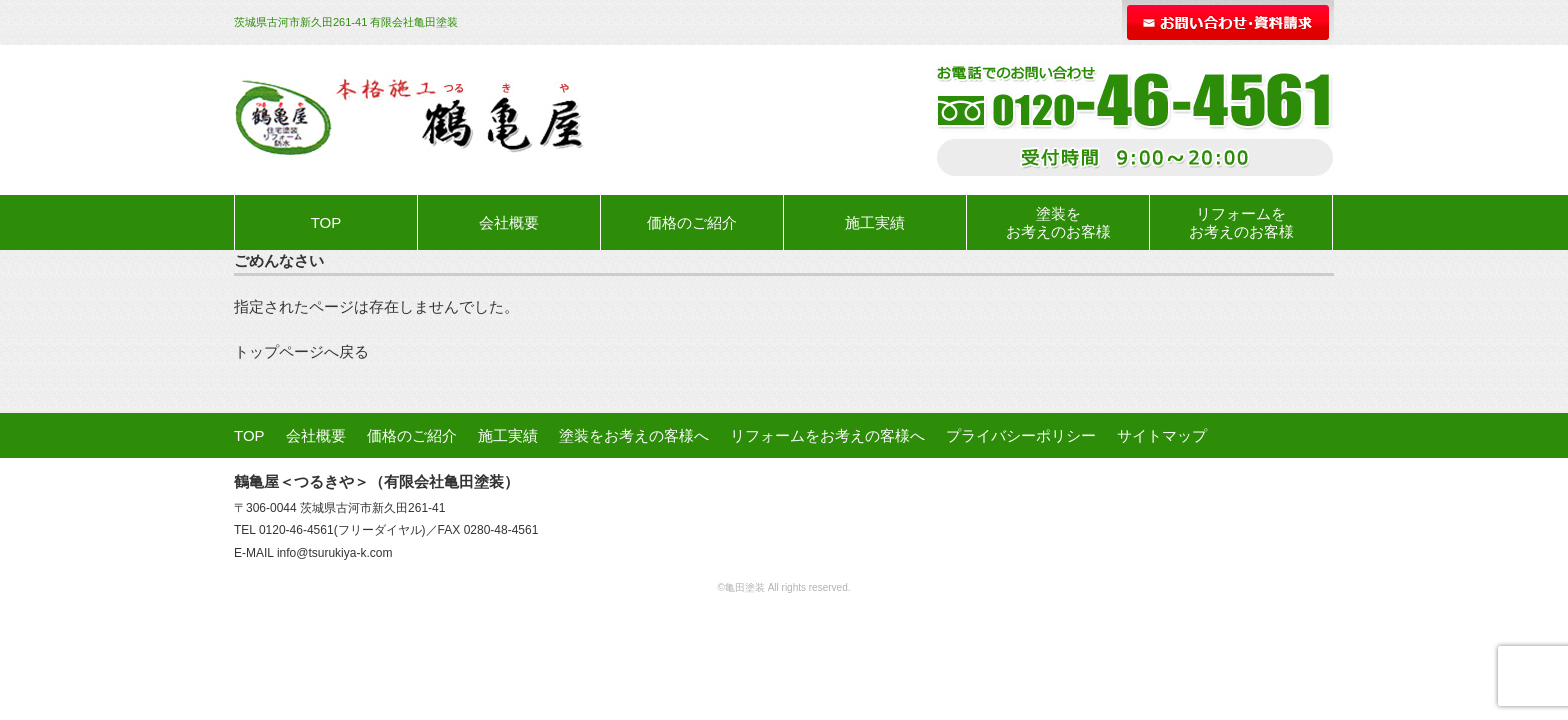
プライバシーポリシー (1021, 435)
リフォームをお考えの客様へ (827, 435)
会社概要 (509, 222)
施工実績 (875, 222)
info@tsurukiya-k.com (335, 553)
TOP (326, 222)
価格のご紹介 (692, 222)
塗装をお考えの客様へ (634, 435)
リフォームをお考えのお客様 (1241, 222)
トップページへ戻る (301, 351)
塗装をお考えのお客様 (1058, 222)
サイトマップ (1162, 435)
